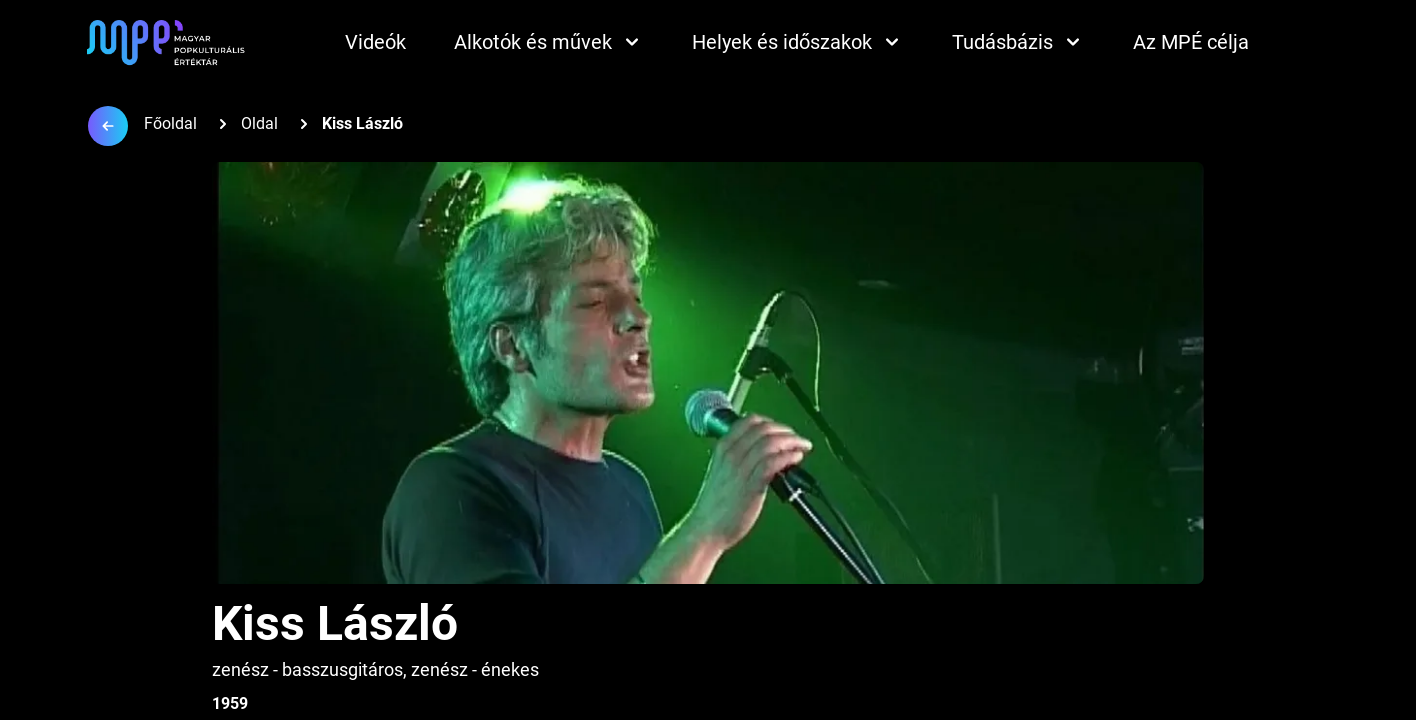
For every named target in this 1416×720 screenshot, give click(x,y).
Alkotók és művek (549, 42)
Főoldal (170, 123)
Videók (375, 42)
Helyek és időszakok (798, 42)
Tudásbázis (1018, 42)
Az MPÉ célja (1191, 42)
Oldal (259, 123)
